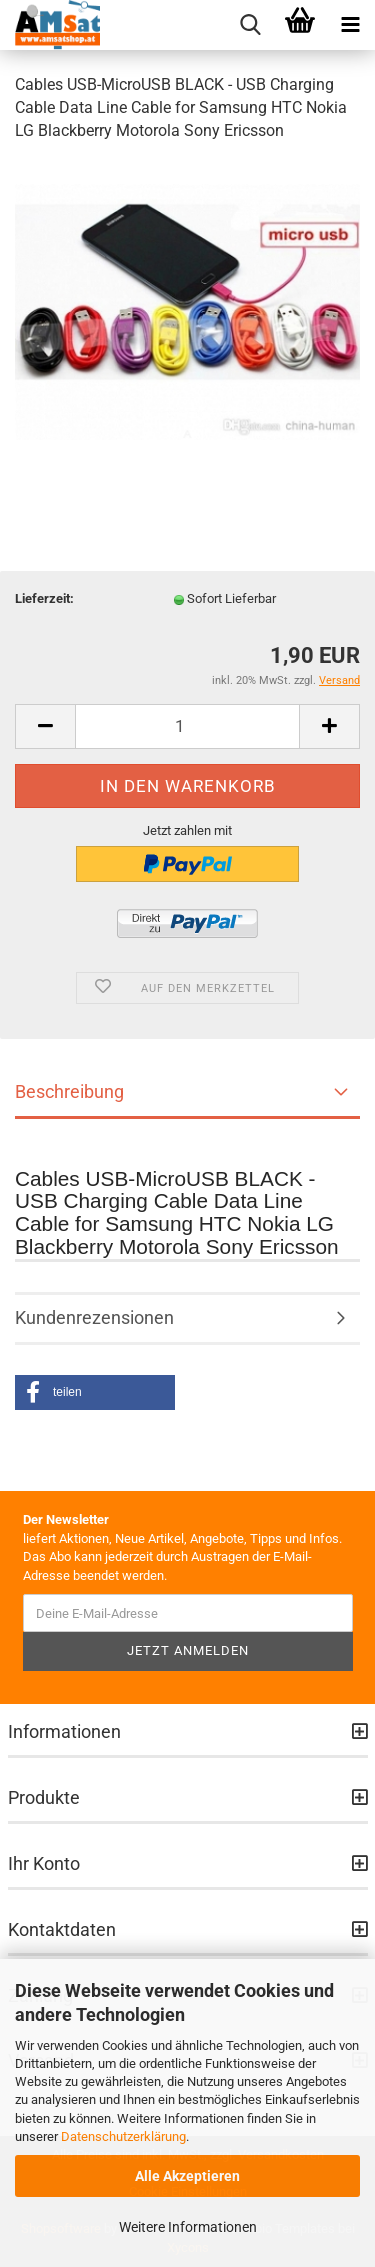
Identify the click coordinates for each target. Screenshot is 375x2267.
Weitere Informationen (188, 2227)
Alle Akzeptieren (187, 2176)
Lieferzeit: (44, 598)
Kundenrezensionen (94, 1317)
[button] (95, 1392)
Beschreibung (69, 1091)
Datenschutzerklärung (123, 2136)
